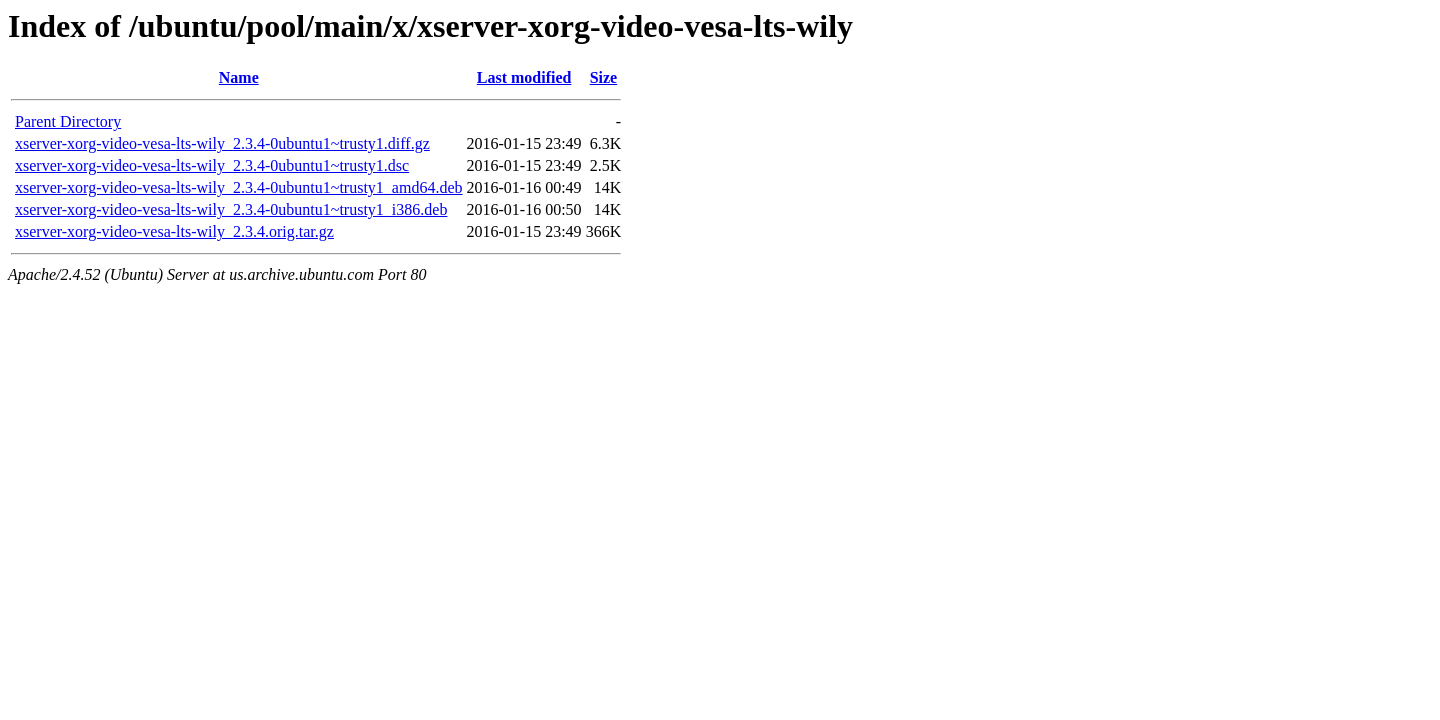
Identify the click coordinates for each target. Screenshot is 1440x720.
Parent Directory (68, 121)
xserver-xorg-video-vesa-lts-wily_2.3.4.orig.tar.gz (174, 231)
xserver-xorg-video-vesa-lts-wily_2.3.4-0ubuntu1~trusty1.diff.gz (222, 143)
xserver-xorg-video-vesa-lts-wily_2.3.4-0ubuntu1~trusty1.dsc (212, 165)
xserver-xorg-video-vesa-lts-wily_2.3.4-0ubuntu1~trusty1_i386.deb (231, 209)
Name (239, 77)
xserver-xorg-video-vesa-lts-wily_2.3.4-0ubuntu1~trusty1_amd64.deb (239, 187)
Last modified (524, 77)
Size (604, 77)
